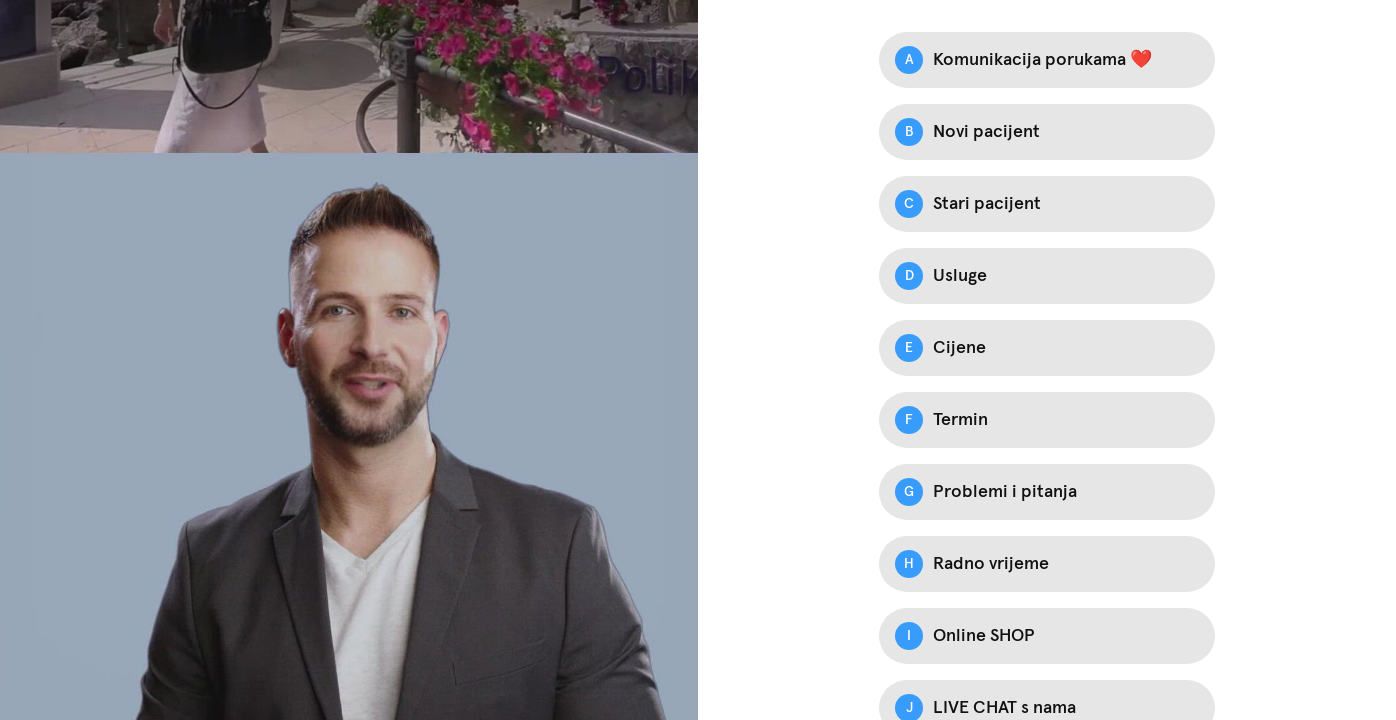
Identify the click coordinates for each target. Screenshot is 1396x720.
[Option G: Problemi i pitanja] (1047, 492)
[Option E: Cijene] (1047, 348)
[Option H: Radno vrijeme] (1047, 564)
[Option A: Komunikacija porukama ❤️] (1047, 60)
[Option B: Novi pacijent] (1047, 132)
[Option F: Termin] (1047, 420)
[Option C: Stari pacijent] (1047, 204)
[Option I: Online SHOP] (1047, 636)
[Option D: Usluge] (1047, 276)
